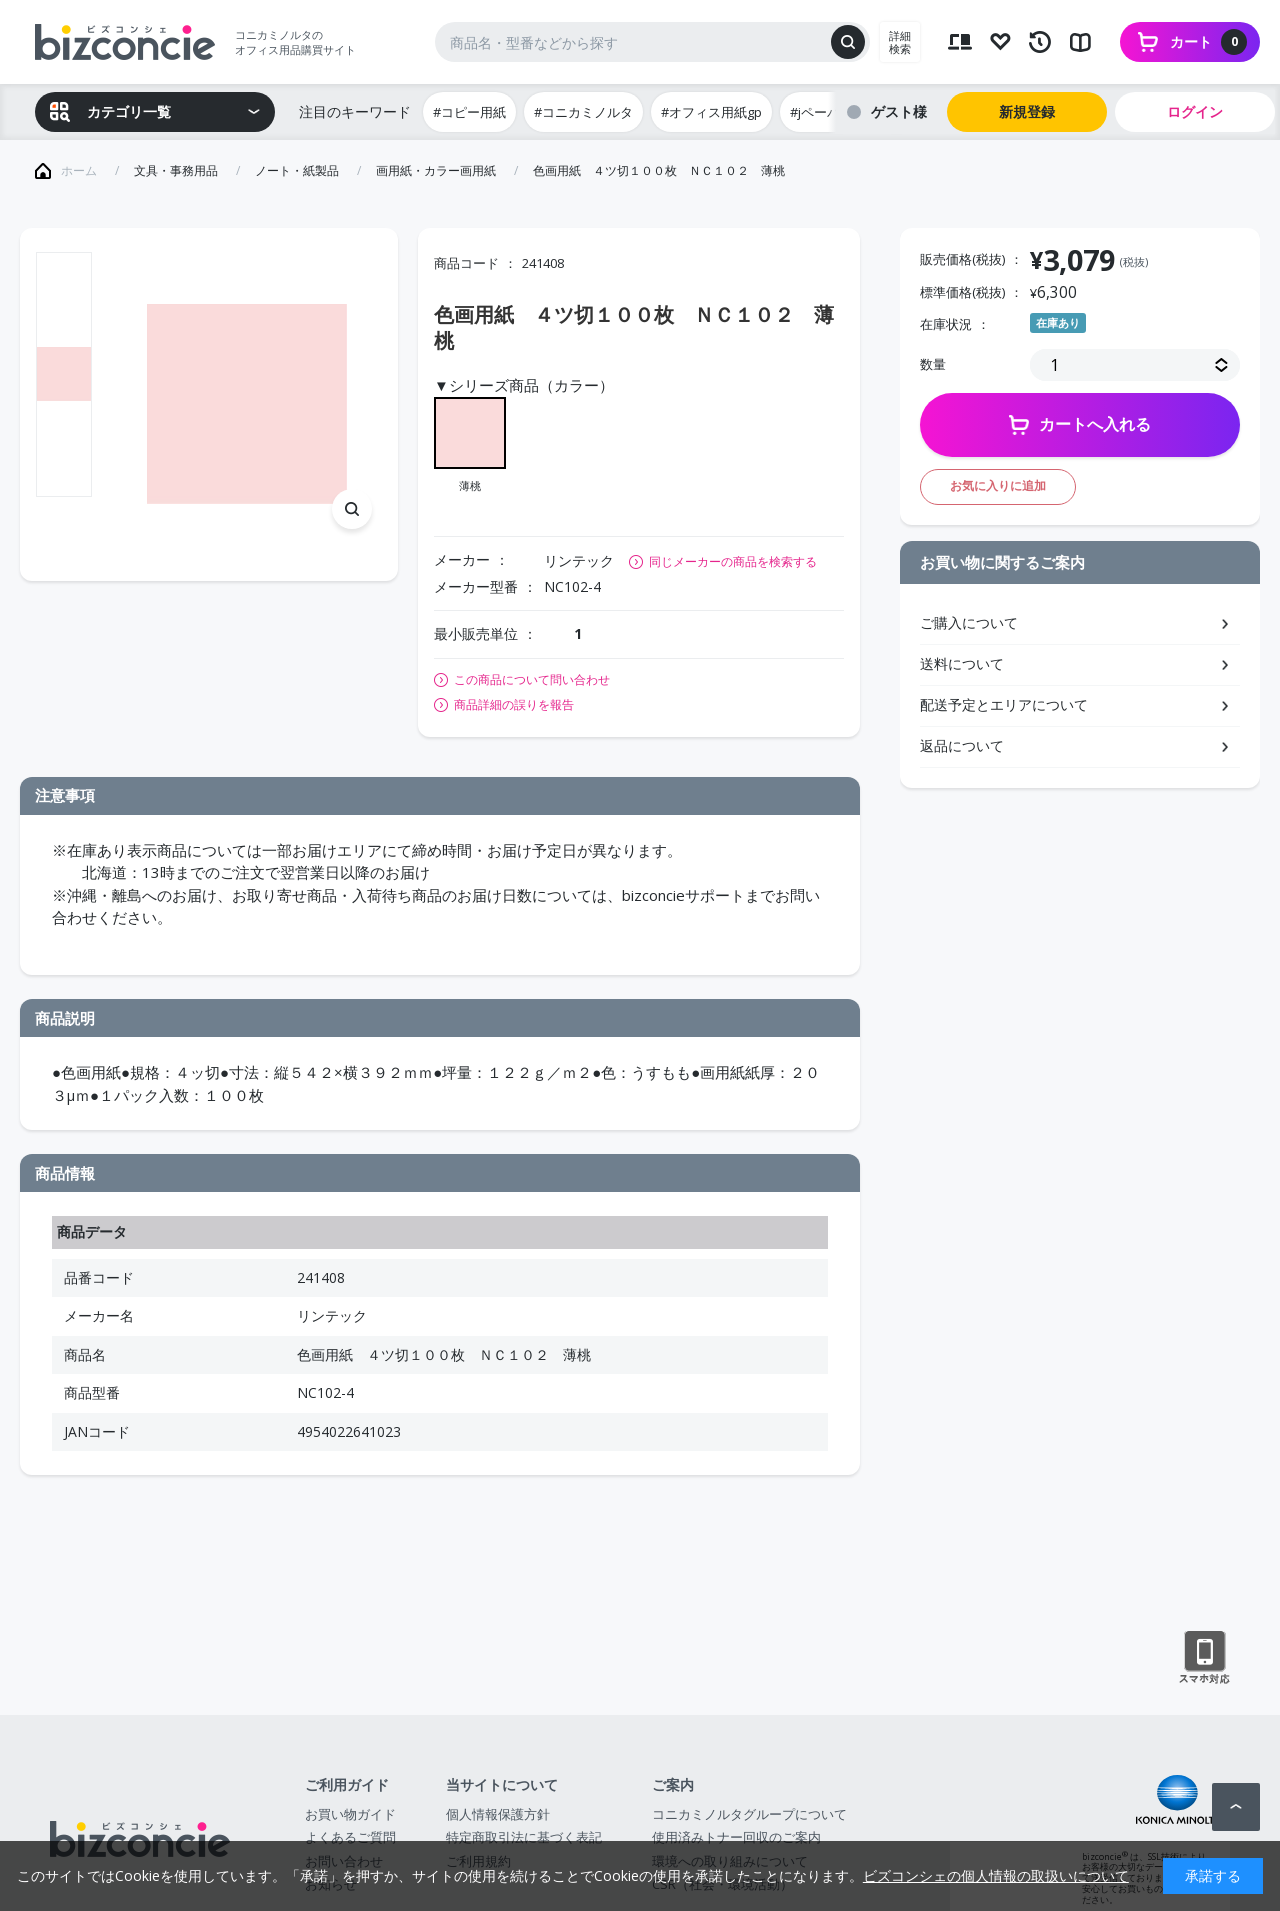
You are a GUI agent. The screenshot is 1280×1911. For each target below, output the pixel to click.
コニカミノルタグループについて (749, 1814)
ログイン (1195, 111)
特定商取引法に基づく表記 (524, 1837)
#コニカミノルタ (583, 112)
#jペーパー (821, 112)
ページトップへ (1236, 1807)
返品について (962, 745)
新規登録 (1027, 111)
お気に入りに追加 (998, 485)
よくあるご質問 (350, 1837)
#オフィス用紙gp (711, 112)
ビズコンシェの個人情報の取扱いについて (996, 1875)
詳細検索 (900, 42)
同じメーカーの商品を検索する (733, 561)
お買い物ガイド (350, 1814)
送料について (962, 663)
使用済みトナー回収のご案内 (736, 1837)
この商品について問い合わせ (532, 680)
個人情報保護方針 (498, 1814)
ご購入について (969, 622)
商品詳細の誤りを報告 (514, 705)
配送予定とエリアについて (1004, 704)
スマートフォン (1204, 1658)
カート (1208, 42)
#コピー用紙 (469, 112)
